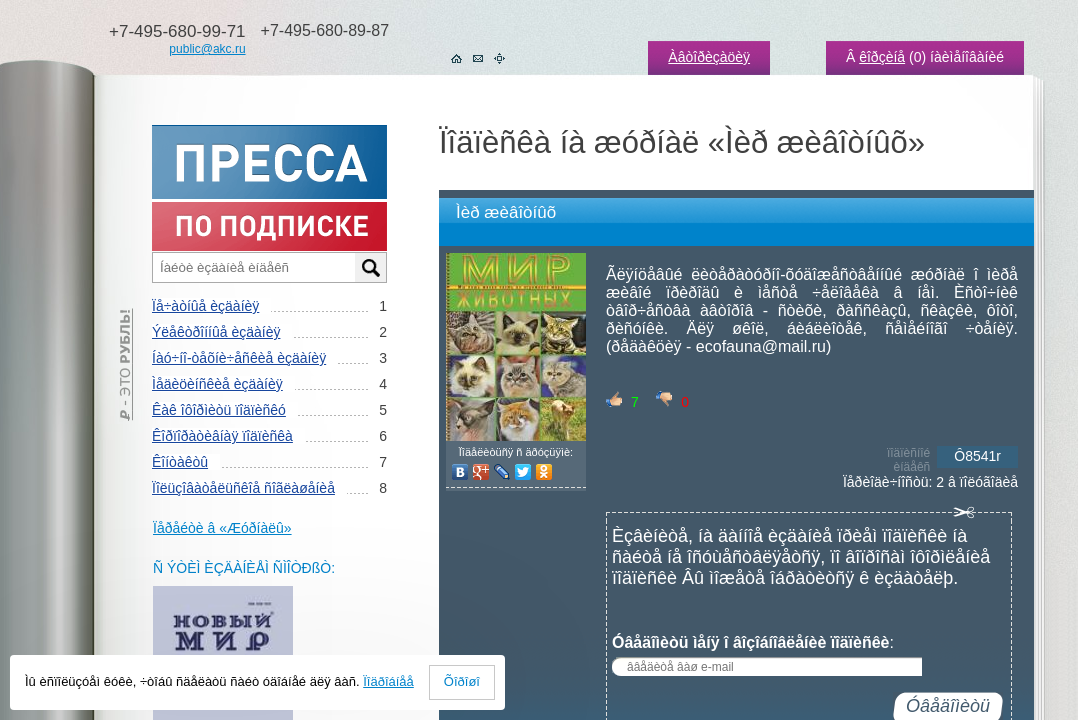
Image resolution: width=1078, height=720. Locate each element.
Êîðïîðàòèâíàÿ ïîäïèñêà (222, 436)
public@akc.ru (207, 49)
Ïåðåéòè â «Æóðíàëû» (222, 528)
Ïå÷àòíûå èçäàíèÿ (205, 306)
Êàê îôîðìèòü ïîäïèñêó (219, 410)
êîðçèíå (882, 57)
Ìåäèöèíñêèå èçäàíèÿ (217, 384)
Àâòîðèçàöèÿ (709, 57)
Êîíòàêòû (180, 462)
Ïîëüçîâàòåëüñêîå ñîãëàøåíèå (243, 488)
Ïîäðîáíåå (388, 681)
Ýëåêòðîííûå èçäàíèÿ (216, 332)
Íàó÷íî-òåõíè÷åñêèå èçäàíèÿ (239, 358)
